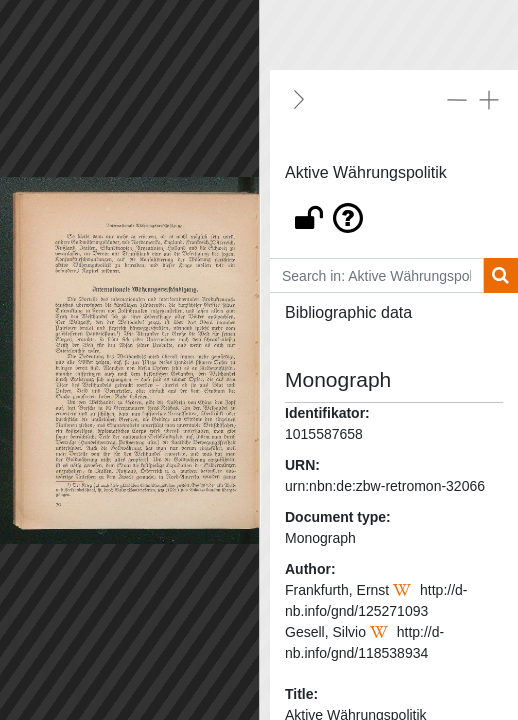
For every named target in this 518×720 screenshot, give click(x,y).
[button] (394, 213)
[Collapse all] (457, 99)
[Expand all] (489, 99)
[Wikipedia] (404, 590)
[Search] (500, 275)
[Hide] (299, 99)
